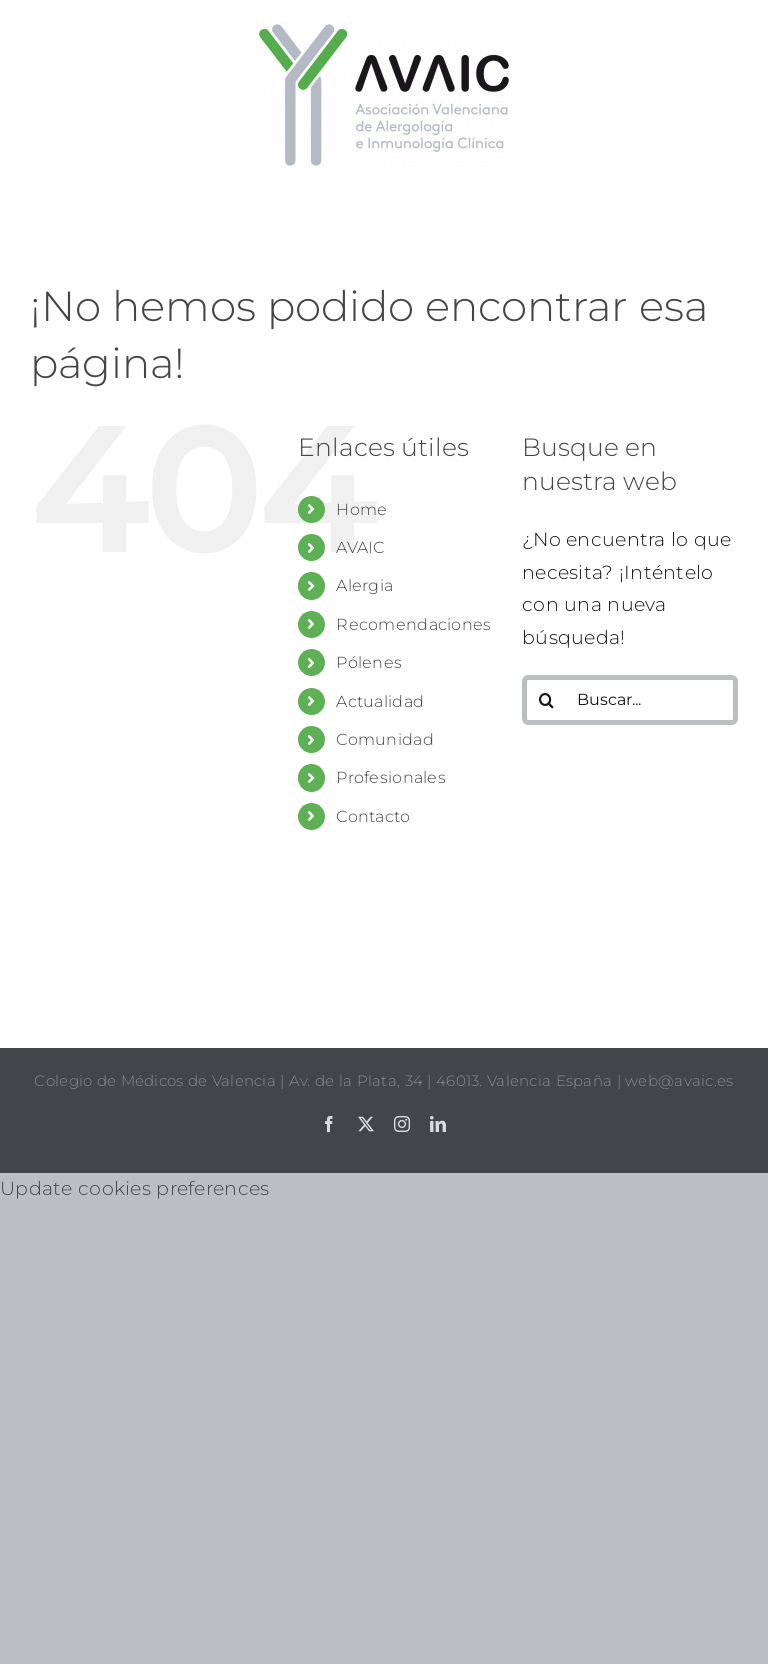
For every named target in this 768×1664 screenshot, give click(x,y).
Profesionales (391, 777)
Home (361, 509)
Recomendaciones (413, 624)
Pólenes (369, 662)
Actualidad (380, 701)
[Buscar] (547, 700)
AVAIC (360, 547)
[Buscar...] (630, 700)
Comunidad (385, 739)
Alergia (364, 585)
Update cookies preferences (134, 1188)
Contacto (373, 816)
